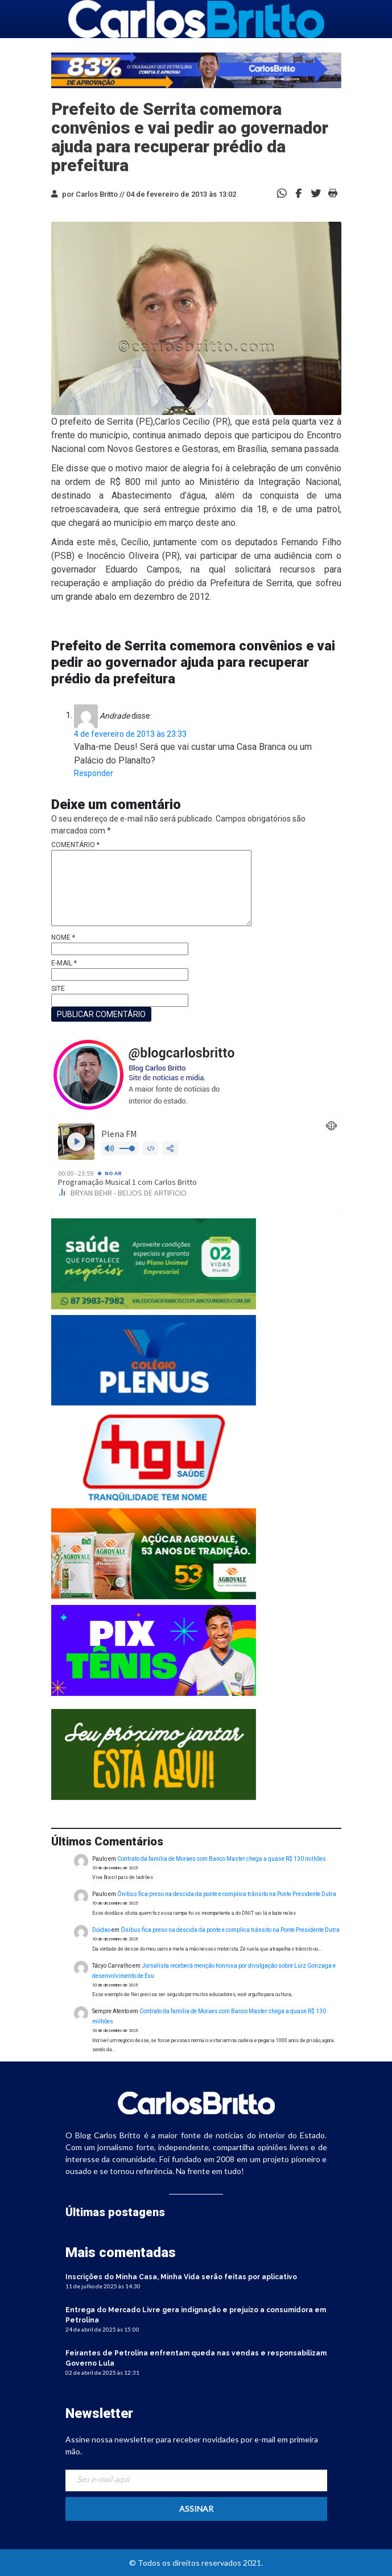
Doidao (101, 1930)
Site (58, 989)
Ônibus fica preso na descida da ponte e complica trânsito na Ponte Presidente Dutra (226, 1894)
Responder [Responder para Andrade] (93, 773)
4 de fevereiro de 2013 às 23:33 (130, 734)
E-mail (64, 963)
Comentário (75, 845)
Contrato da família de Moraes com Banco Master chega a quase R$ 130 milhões (221, 1859)
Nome (63, 937)
